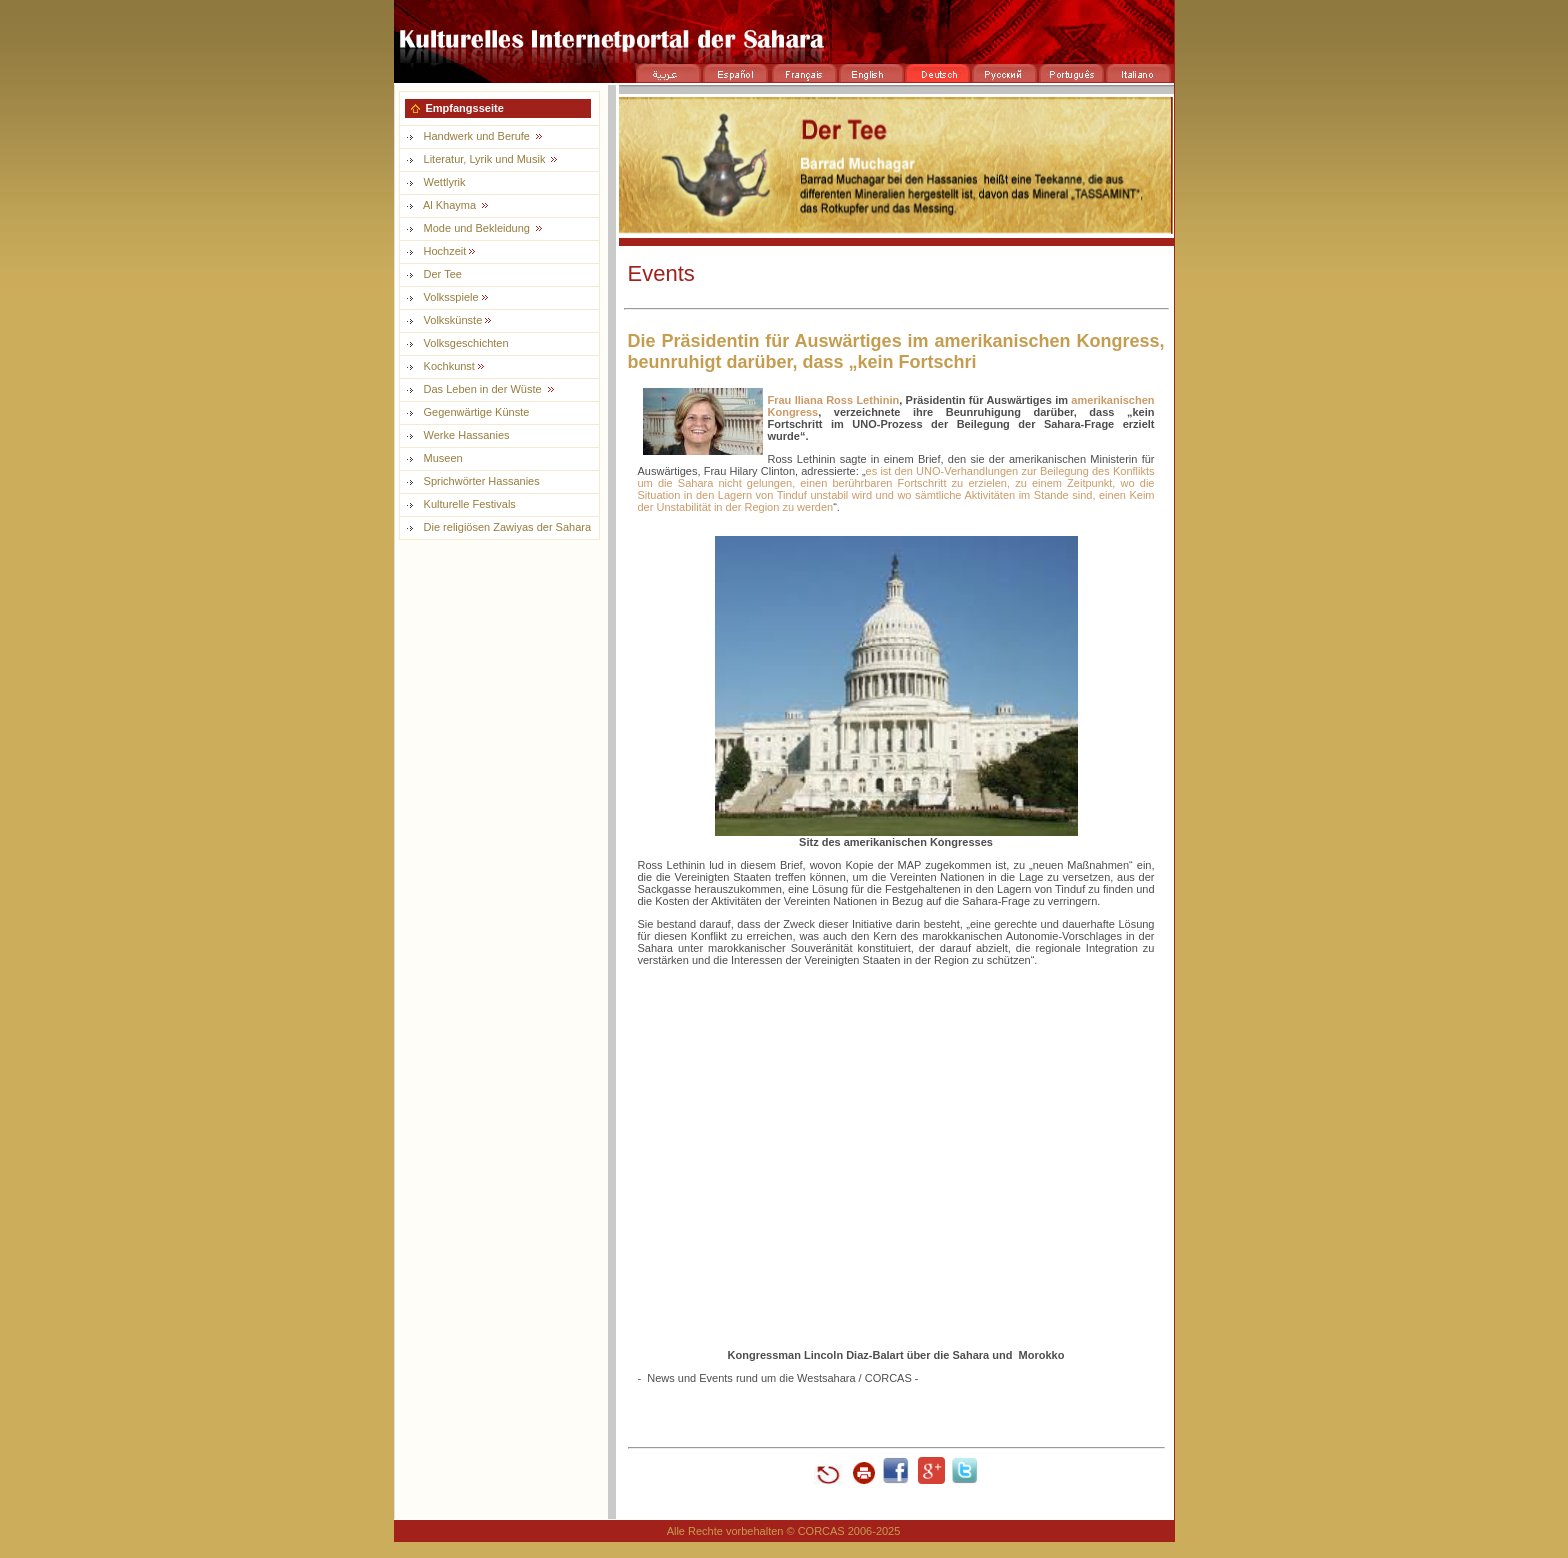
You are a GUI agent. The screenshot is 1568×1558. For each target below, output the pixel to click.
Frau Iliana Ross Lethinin (834, 400)
